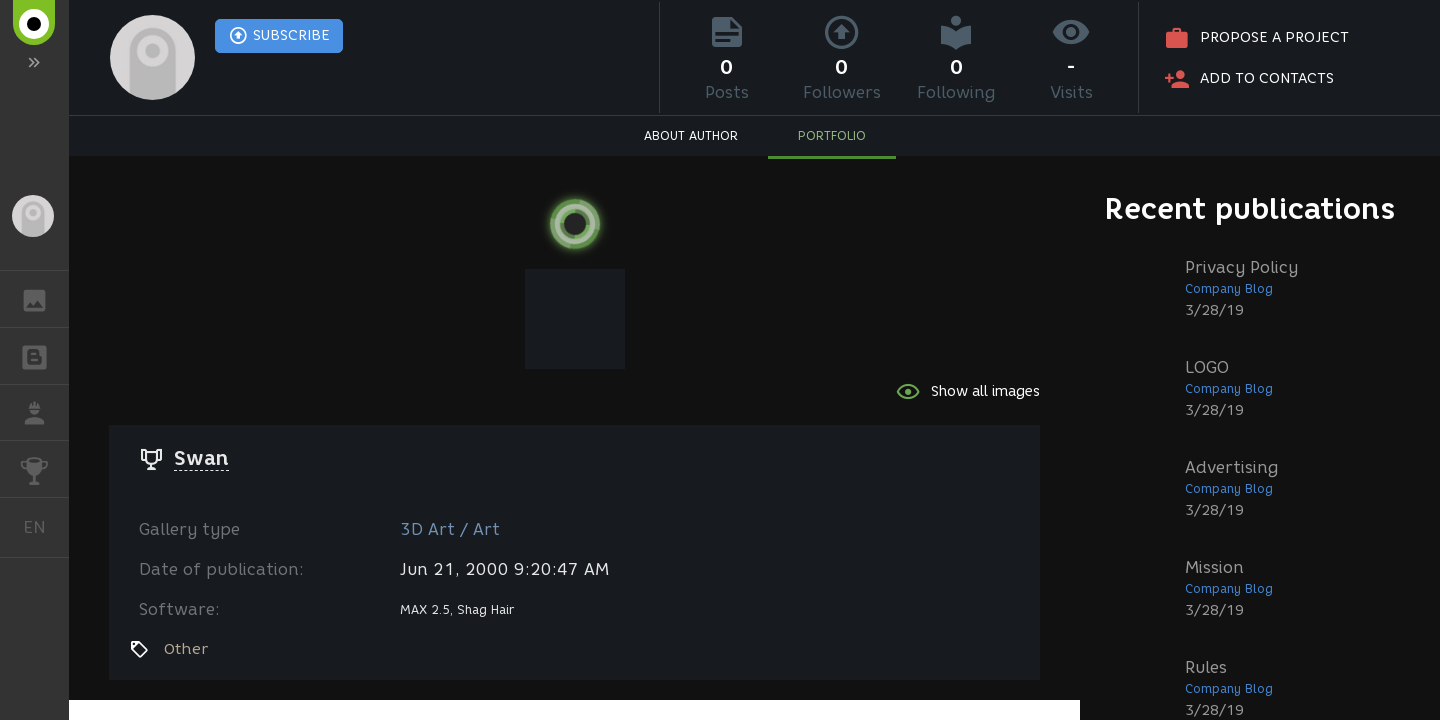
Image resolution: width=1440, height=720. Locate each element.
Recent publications (1250, 208)
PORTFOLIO (832, 135)
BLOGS (44, 354)
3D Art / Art (450, 529)
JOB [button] (44, 413)
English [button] (42, 527)
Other (186, 649)
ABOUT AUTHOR (691, 135)
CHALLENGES (44, 467)
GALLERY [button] (44, 299)
